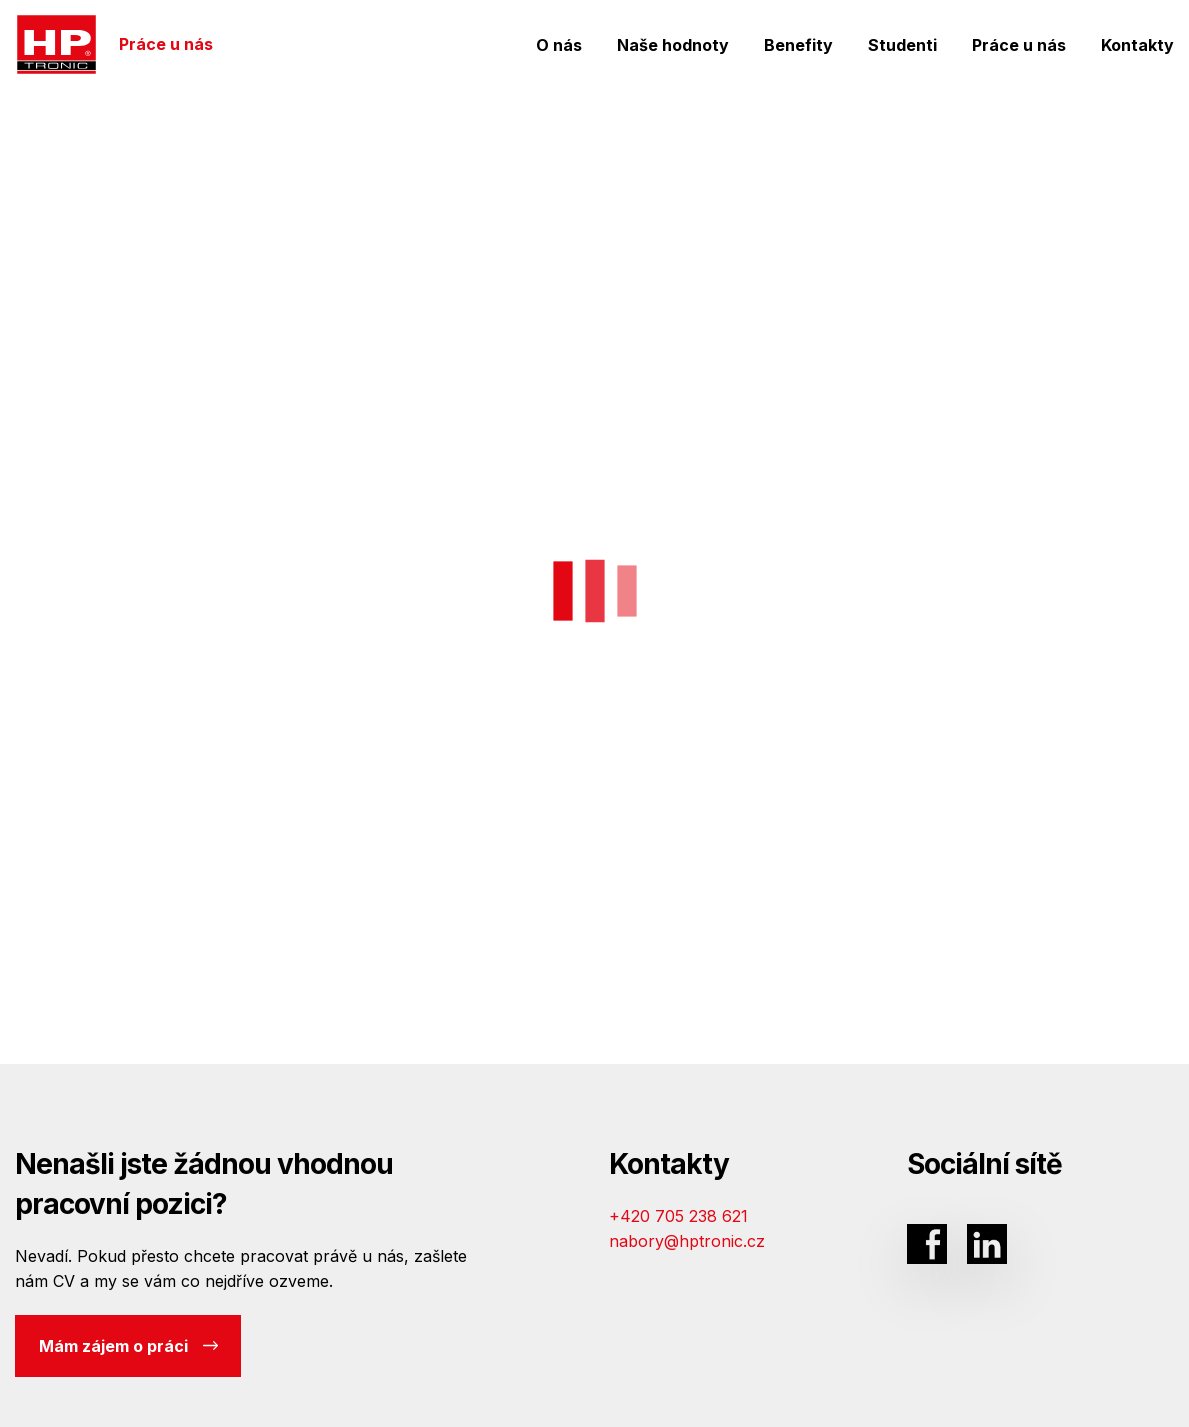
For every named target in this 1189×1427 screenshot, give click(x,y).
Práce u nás (115, 44)
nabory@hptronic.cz (687, 1241)
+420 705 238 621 (678, 1216)
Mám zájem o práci (128, 1346)
